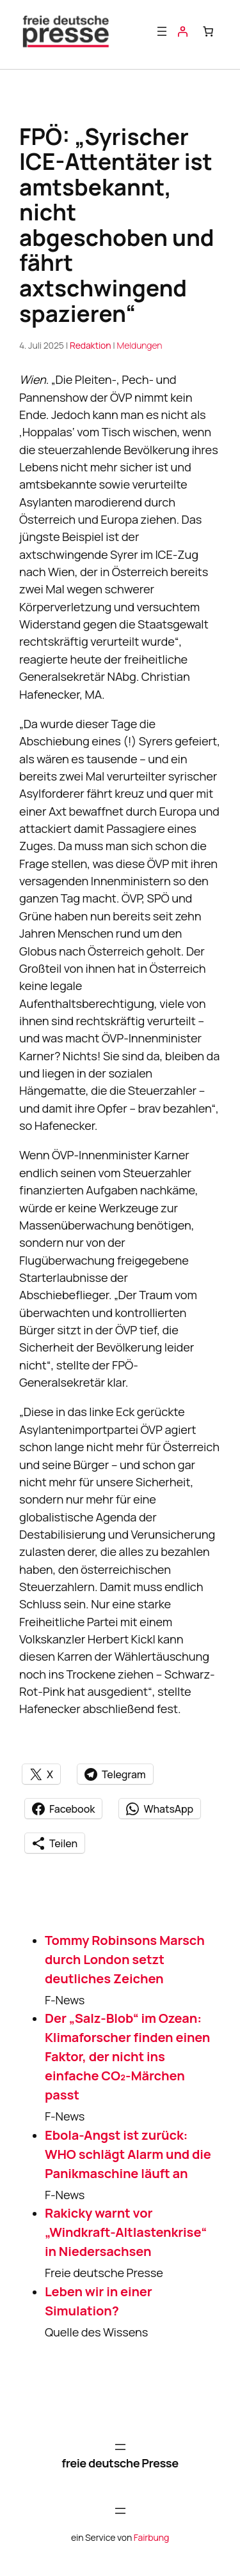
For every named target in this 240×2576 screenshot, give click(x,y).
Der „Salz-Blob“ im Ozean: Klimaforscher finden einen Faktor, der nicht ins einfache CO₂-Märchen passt (127, 2056)
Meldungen (140, 345)
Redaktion (90, 345)
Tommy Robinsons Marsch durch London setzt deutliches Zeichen (125, 1959)
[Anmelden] (182, 31)
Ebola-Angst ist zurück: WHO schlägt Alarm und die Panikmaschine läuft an (128, 2154)
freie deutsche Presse (119, 2463)
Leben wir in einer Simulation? (98, 2301)
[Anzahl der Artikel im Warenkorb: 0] (208, 31)
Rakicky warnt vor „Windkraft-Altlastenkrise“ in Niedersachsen (126, 2232)
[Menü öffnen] (162, 31)
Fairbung (151, 2537)
